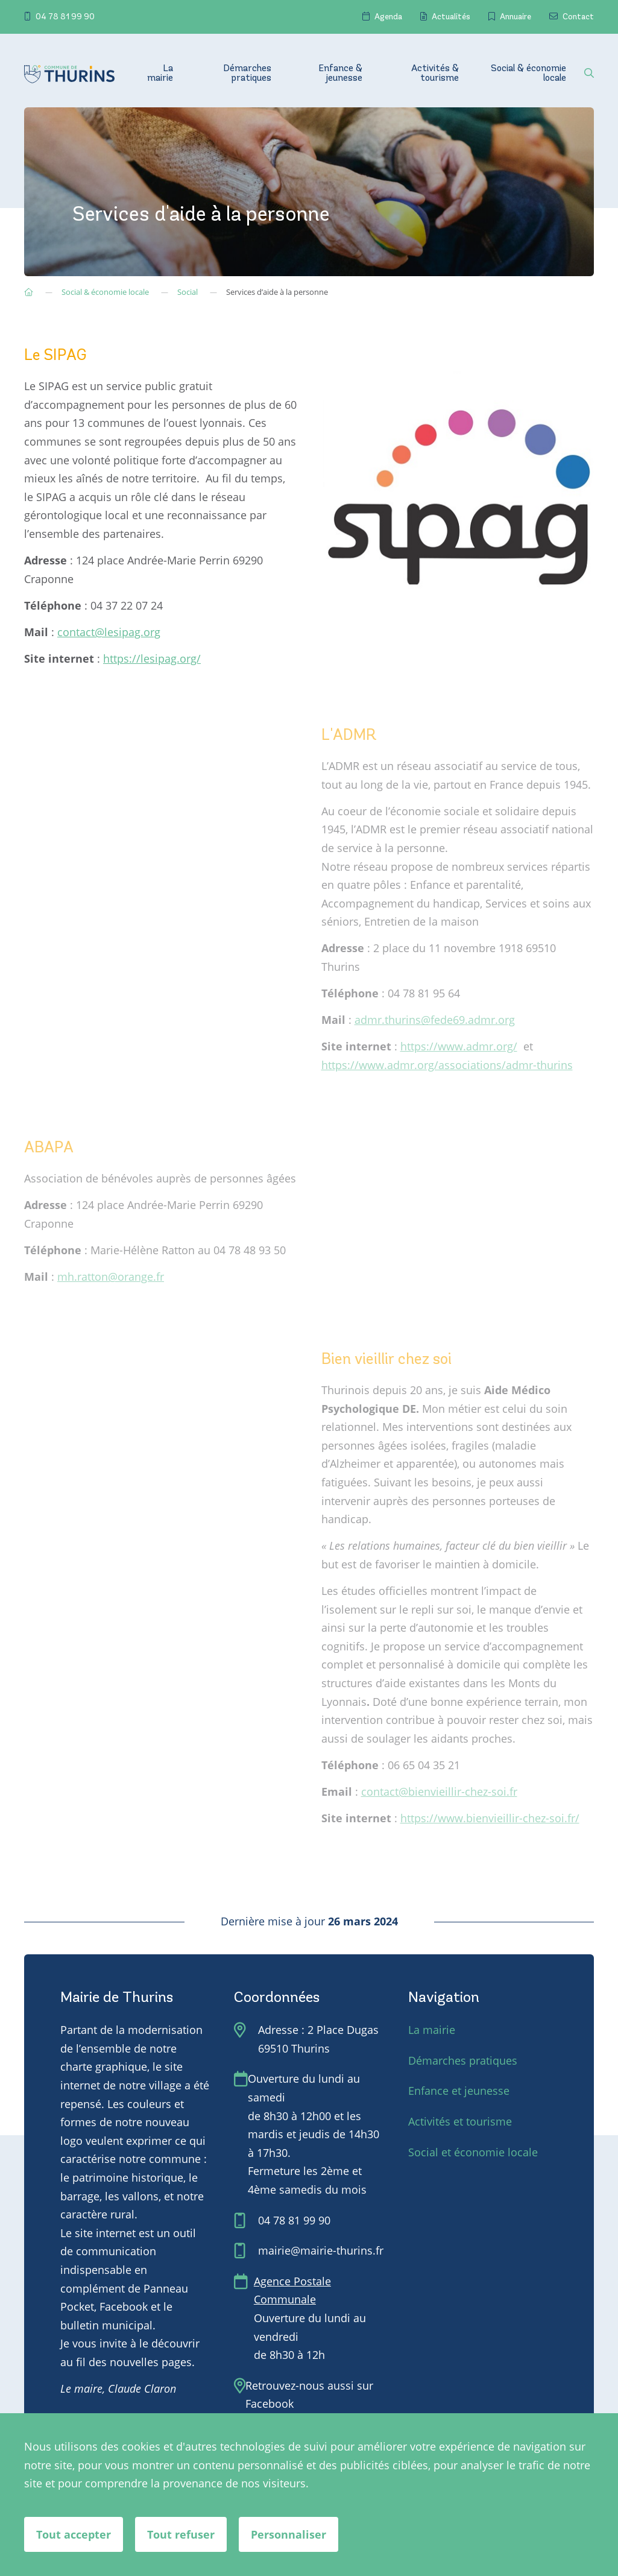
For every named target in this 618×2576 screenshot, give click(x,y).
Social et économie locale (473, 2152)
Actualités (445, 17)
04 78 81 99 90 (59, 17)
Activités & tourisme (435, 73)
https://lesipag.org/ (152, 658)
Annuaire (509, 17)
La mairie (160, 73)
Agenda (382, 17)
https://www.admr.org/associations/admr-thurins (447, 1065)
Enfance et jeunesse (458, 2090)
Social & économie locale (528, 73)
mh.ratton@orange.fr (110, 1276)
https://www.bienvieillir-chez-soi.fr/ (489, 1818)
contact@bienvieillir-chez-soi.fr (439, 1791)
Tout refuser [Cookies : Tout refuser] (181, 2534)
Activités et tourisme (460, 2121)
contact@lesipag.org (108, 632)
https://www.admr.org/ (458, 1046)
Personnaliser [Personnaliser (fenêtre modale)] (288, 2534)
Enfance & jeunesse (340, 73)
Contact (571, 17)
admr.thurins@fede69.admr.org (435, 1019)
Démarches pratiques (247, 73)
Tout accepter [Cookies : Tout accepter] (73, 2534)
